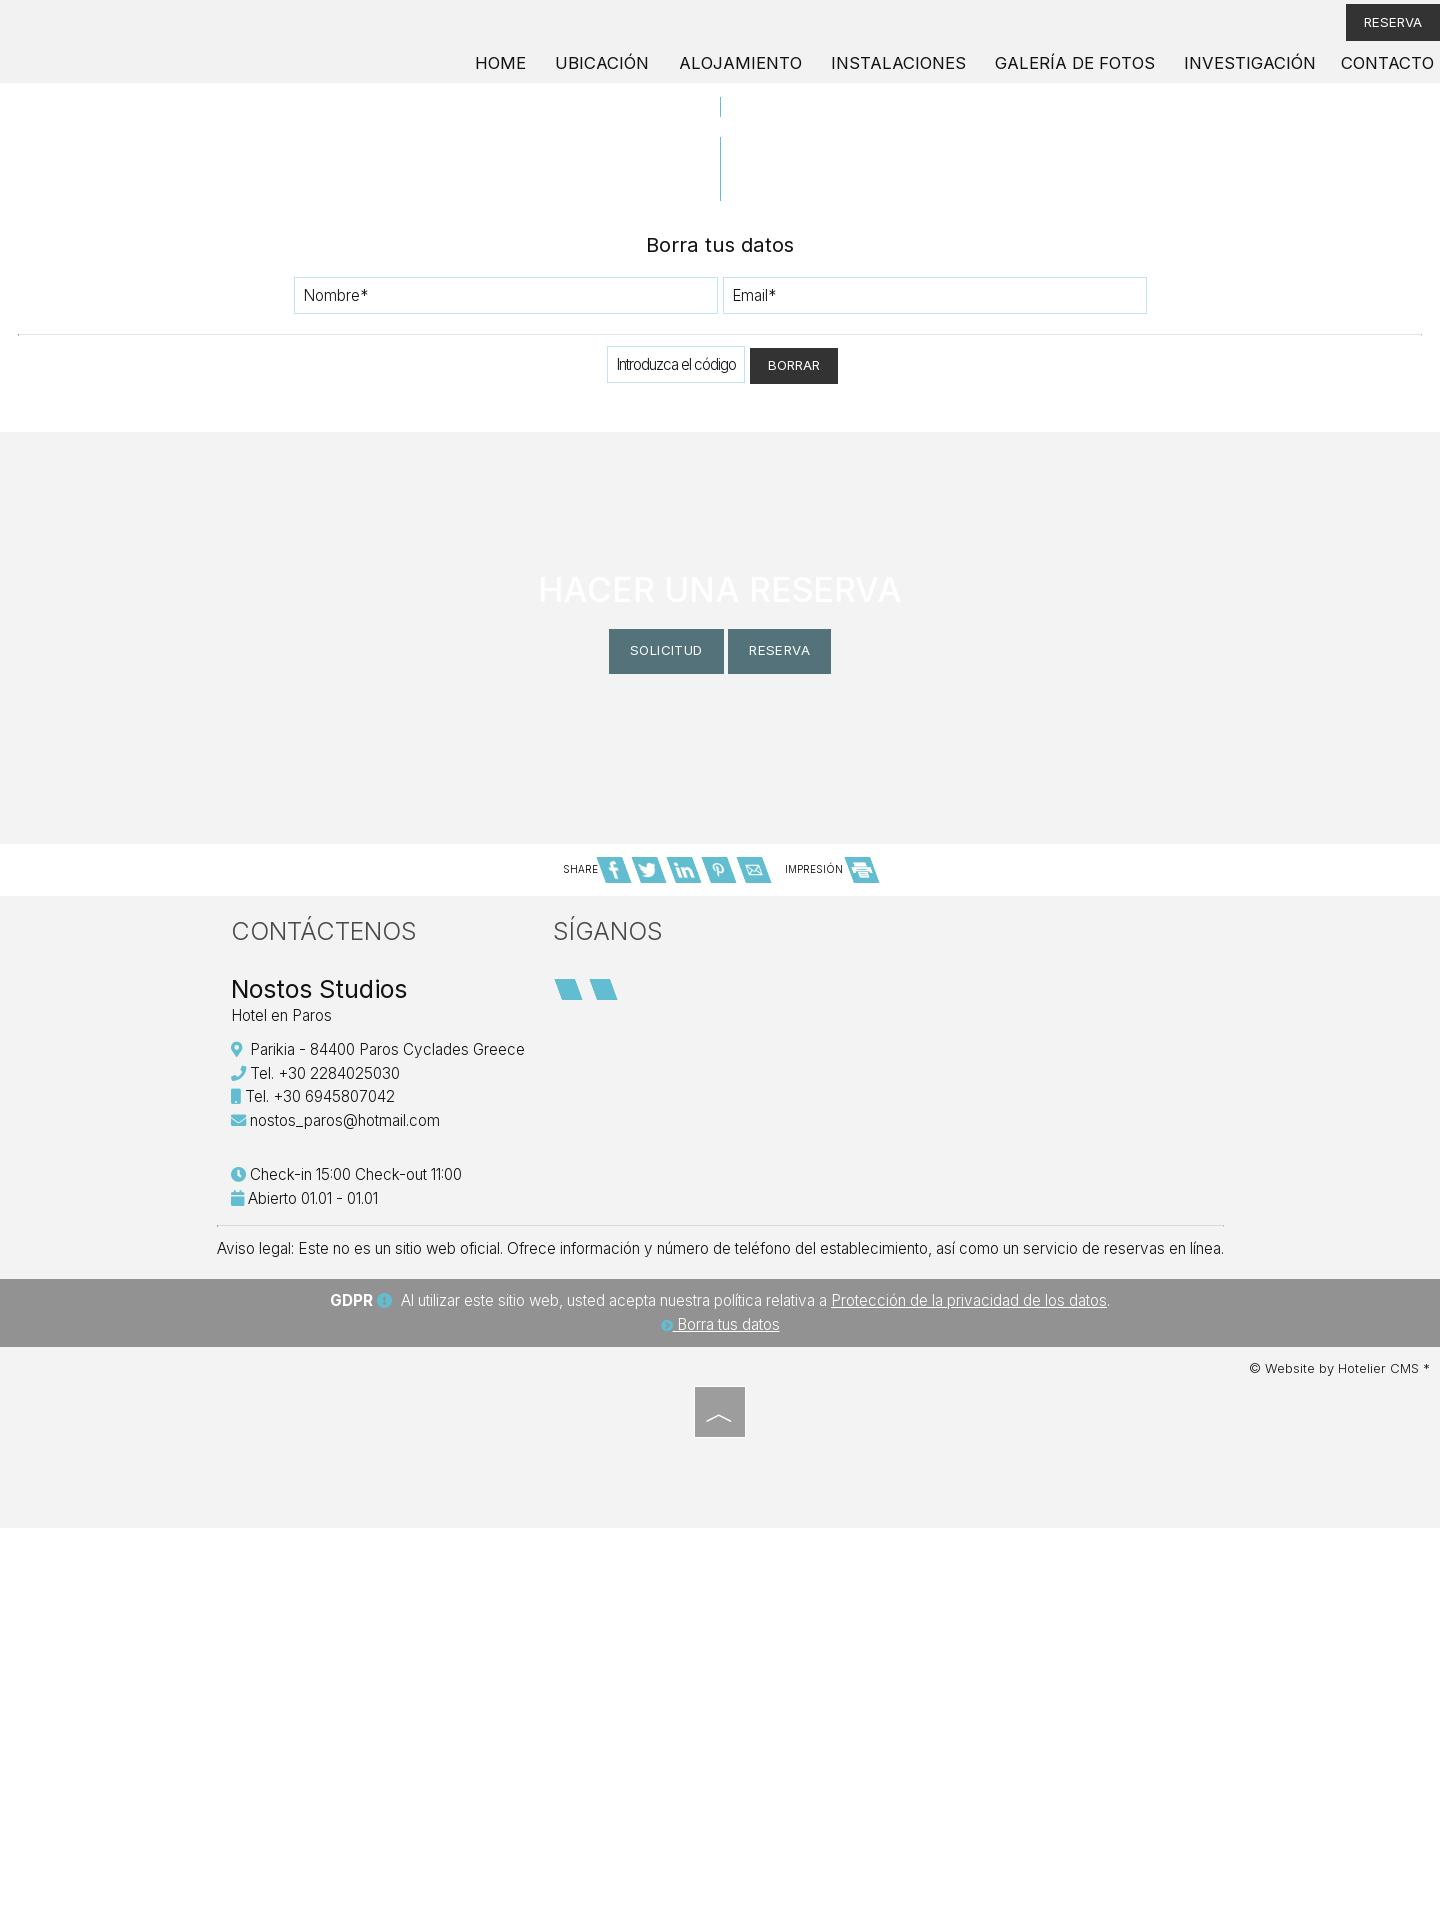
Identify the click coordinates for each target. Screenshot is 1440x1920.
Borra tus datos (720, 1721)
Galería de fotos (1092, 74)
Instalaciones (929, 74)
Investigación (1255, 74)
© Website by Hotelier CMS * (1339, 1765)
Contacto (1383, 74)
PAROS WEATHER (1011, 1375)
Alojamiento (782, 74)
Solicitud (631, 949)
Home (554, 74)
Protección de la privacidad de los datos (969, 1697)
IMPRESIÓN (831, 1243)
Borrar (794, 450)
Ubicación (653, 74)
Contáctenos (330, 1311)
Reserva (1377, 29)
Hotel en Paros (287, 1395)
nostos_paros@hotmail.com (351, 1500)
